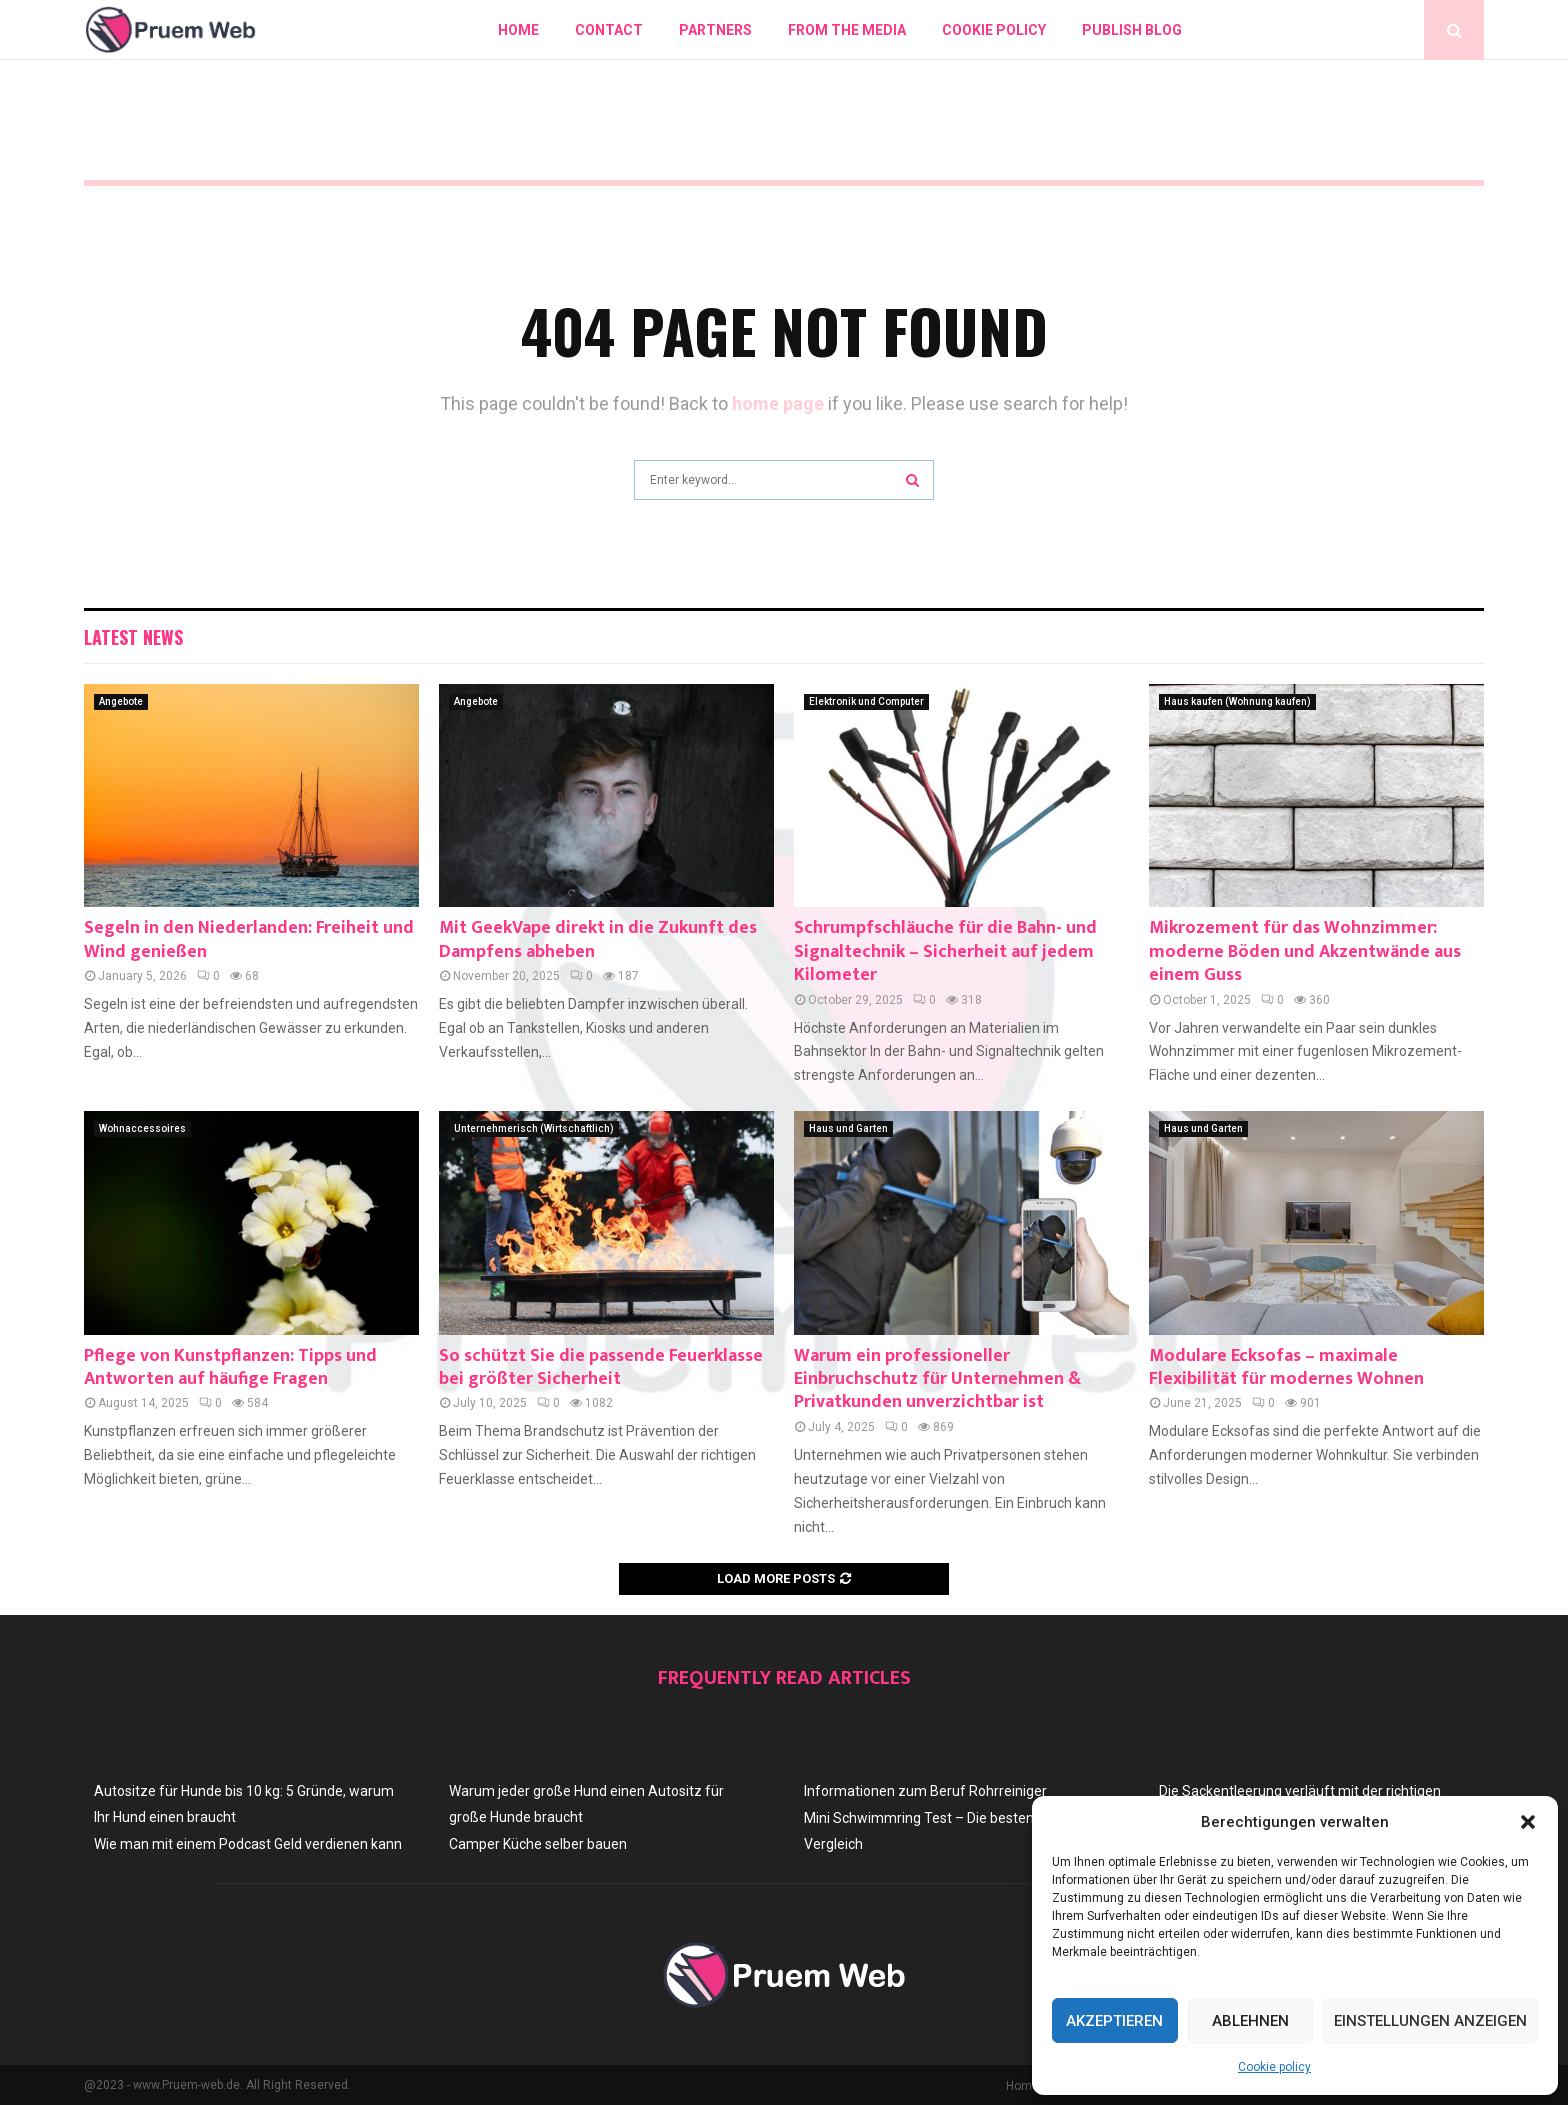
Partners (715, 30)
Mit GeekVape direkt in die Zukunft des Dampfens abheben (598, 939)
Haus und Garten (848, 1128)
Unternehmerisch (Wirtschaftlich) (534, 1128)
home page (778, 403)
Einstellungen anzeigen (1430, 2021)
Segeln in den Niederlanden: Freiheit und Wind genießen (249, 939)
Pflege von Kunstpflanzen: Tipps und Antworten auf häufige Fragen (230, 1367)
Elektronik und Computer (866, 701)
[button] (1528, 1822)
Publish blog (1132, 30)
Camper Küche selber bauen (538, 1844)
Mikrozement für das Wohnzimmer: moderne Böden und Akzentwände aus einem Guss (1305, 951)
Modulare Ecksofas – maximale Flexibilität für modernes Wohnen (1286, 1367)
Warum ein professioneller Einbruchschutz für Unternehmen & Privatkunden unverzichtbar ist (937, 1379)
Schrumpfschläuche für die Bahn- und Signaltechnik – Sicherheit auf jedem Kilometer (945, 951)
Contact (609, 30)
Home (518, 30)
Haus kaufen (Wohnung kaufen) (1237, 701)
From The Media (847, 30)
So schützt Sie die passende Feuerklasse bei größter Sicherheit (601, 1367)
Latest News (133, 637)
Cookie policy (1274, 2067)
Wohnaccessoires (142, 1128)
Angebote (121, 701)
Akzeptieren (1114, 2021)
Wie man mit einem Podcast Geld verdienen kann (248, 1844)
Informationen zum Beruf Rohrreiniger (925, 1791)
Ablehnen (1250, 2021)
